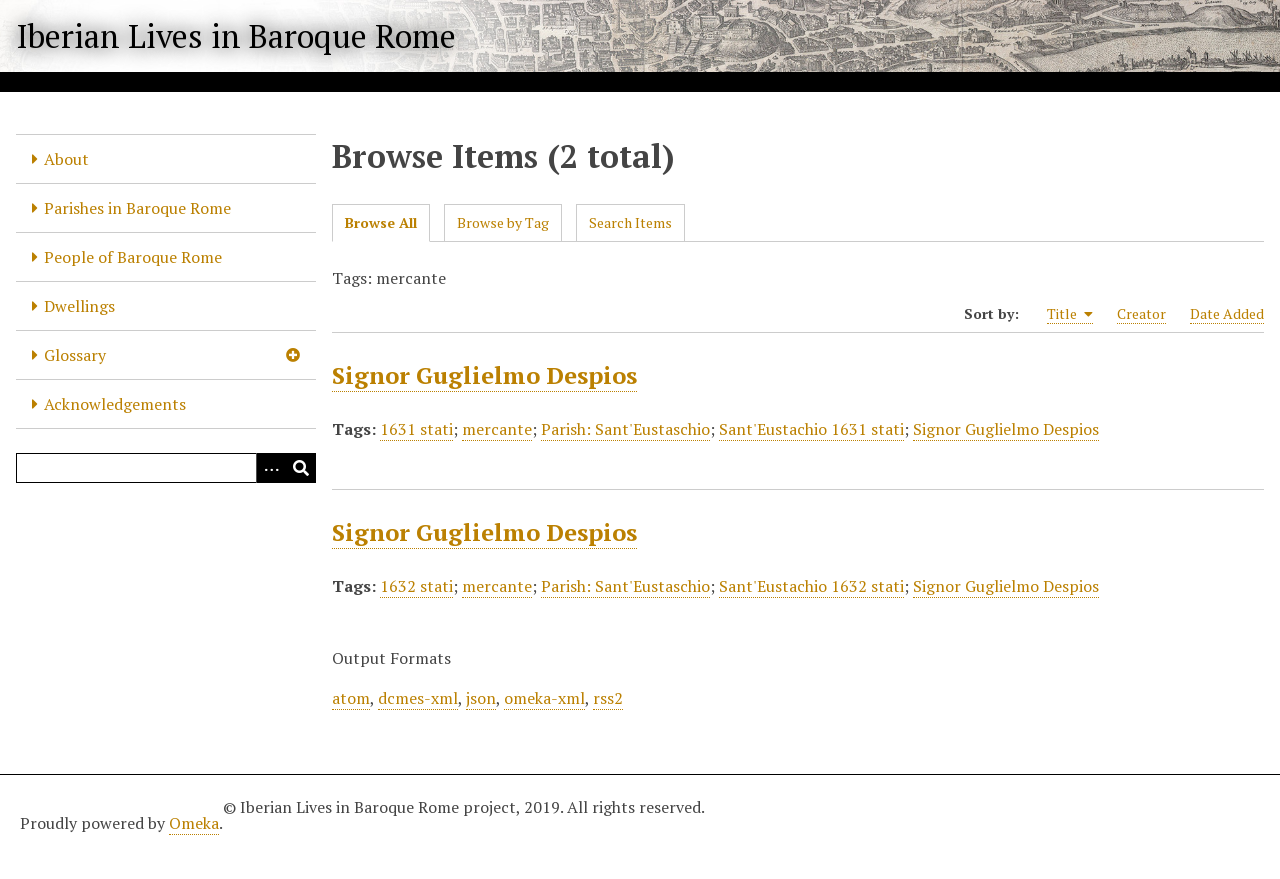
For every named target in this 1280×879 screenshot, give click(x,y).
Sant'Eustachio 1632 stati (811, 586)
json (481, 698)
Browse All (381, 222)
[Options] (271, 468)
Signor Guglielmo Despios (484, 375)
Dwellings (79, 306)
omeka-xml (544, 698)
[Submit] (301, 468)
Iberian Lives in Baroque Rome (236, 36)
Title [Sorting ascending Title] (1070, 314)
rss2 (608, 698)
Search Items (630, 222)
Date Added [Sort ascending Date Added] (1227, 313)
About (66, 159)
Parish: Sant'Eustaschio (625, 429)
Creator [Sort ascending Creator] (1141, 313)
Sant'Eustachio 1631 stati (811, 429)
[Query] (166, 468)
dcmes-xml (418, 698)
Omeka (194, 823)
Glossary (75, 355)
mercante (497, 429)
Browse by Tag (503, 222)
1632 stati (416, 586)
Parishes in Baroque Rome (137, 208)
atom (351, 698)
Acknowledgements (115, 404)
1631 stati (416, 429)
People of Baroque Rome (133, 257)
